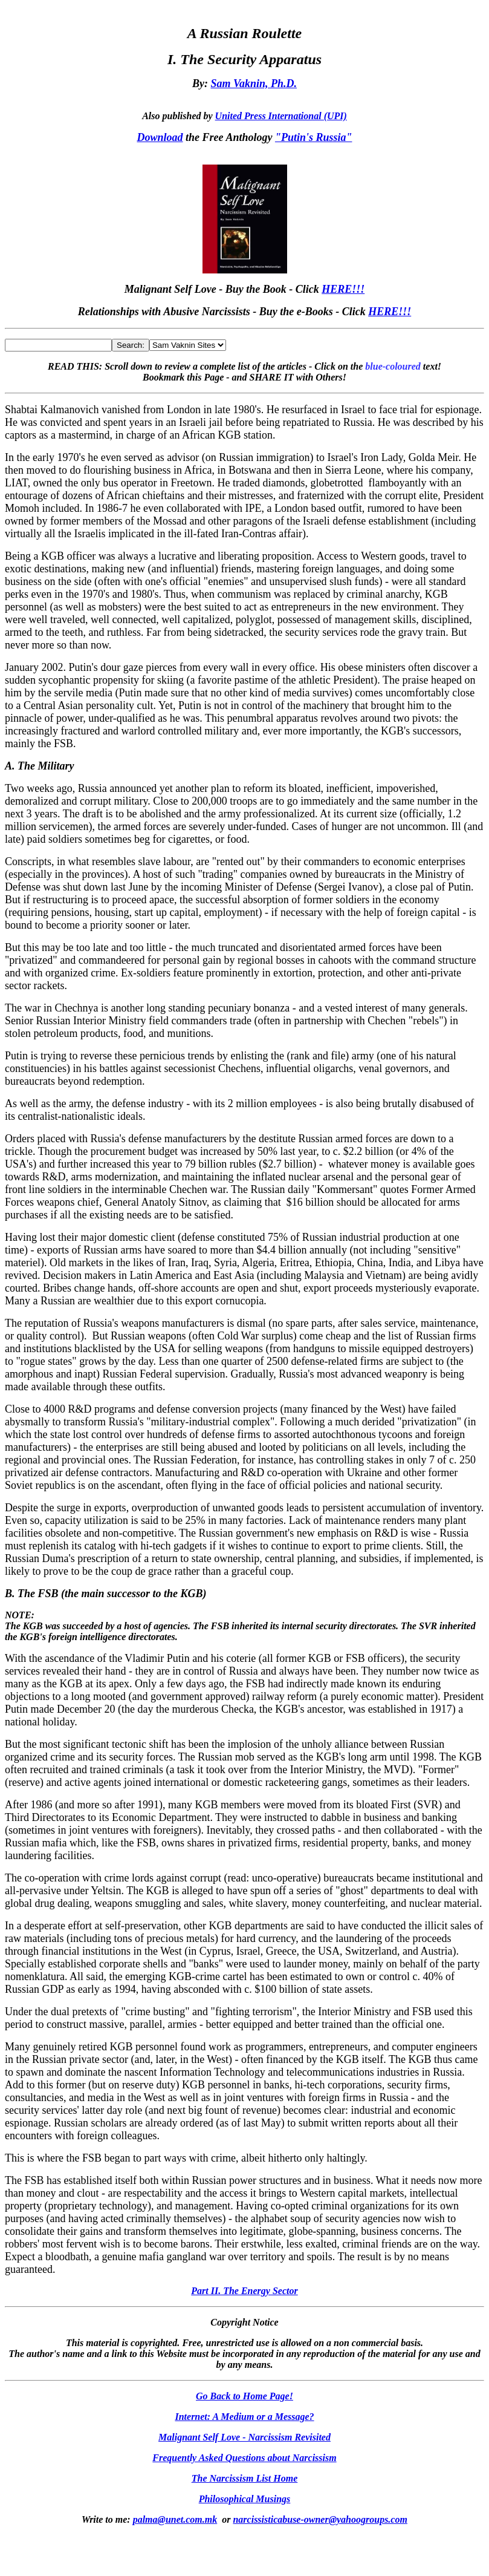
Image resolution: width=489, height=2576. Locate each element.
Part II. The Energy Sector (244, 2291)
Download (160, 137)
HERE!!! (343, 289)
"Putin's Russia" (313, 137)
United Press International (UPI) (281, 116)
